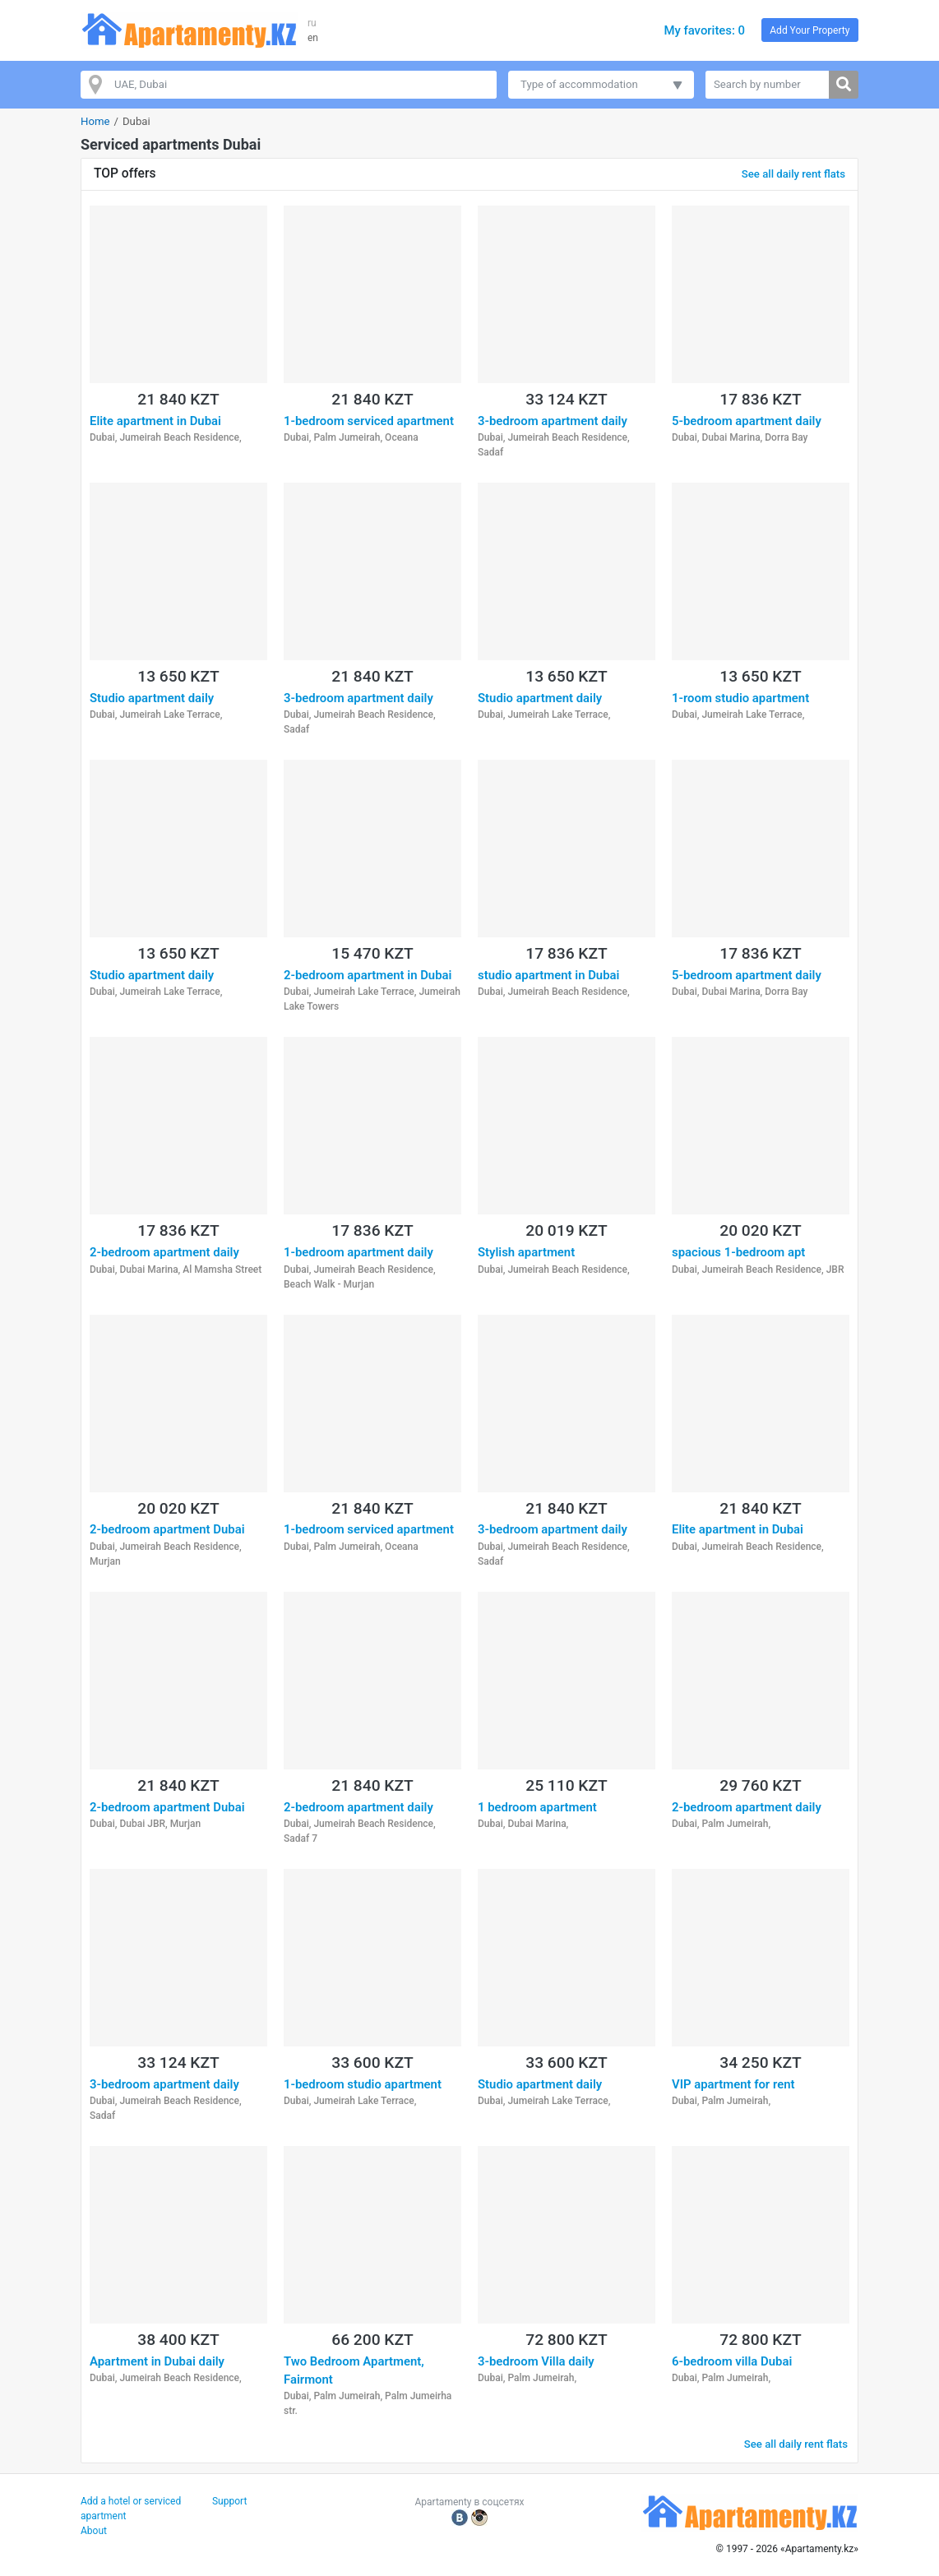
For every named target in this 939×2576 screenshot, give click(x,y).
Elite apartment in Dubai (155, 421)
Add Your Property (809, 30)
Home (95, 121)
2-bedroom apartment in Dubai (367, 975)
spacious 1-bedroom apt (738, 1252)
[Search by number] (767, 85)
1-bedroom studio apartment (363, 2084)
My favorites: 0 (704, 30)
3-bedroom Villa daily (536, 2361)
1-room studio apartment (740, 698)
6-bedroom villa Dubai (732, 2361)
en (313, 38)
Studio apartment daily (152, 698)
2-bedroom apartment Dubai (167, 1529)
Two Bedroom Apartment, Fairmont (354, 2370)
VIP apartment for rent (733, 2084)
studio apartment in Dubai (548, 975)
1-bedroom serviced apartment (369, 421)
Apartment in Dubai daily (157, 2361)
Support (229, 2501)
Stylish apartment (526, 1252)
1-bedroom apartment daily (358, 1252)
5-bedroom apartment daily (746, 421)
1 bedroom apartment (537, 1807)
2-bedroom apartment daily (164, 1252)
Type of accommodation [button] (579, 84)
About (94, 2531)
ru (312, 23)
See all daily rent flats (793, 174)
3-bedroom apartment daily (552, 421)
